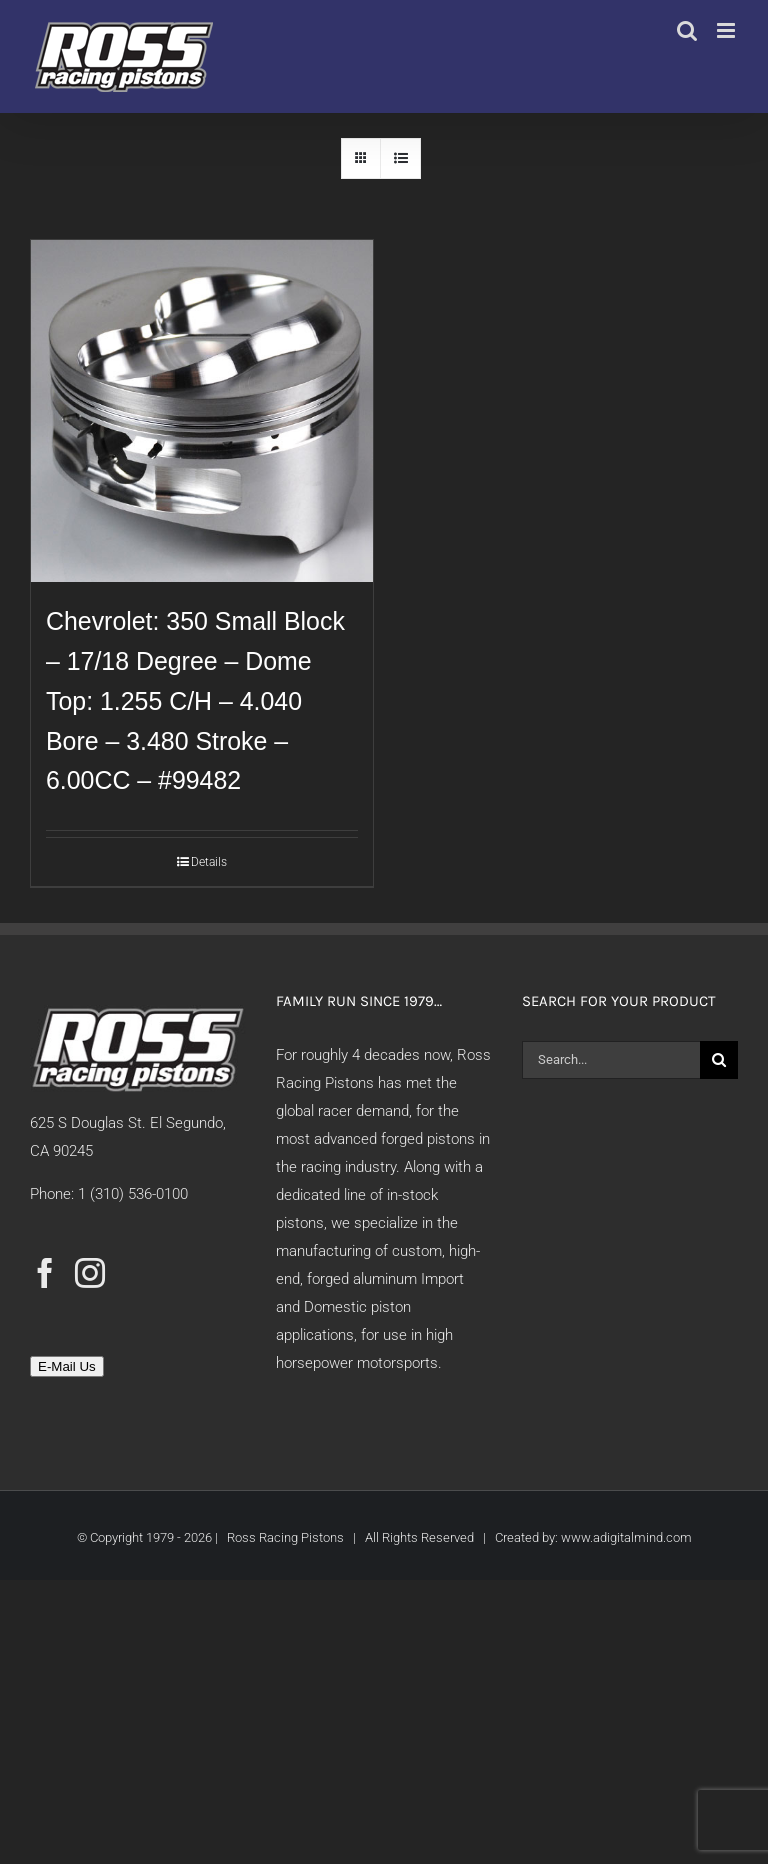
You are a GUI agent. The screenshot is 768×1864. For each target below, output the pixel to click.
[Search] (719, 1060)
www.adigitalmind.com (626, 1537)
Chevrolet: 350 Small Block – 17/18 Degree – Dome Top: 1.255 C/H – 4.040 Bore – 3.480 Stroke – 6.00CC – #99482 (195, 700)
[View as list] (400, 158)
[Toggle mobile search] (687, 30)
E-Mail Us (67, 1366)
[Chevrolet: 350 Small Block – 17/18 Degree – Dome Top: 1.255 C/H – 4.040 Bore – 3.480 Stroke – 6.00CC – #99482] (202, 411)
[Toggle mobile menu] (727, 30)
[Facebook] (45, 1273)
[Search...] (611, 1060)
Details (209, 862)
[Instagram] (90, 1273)
